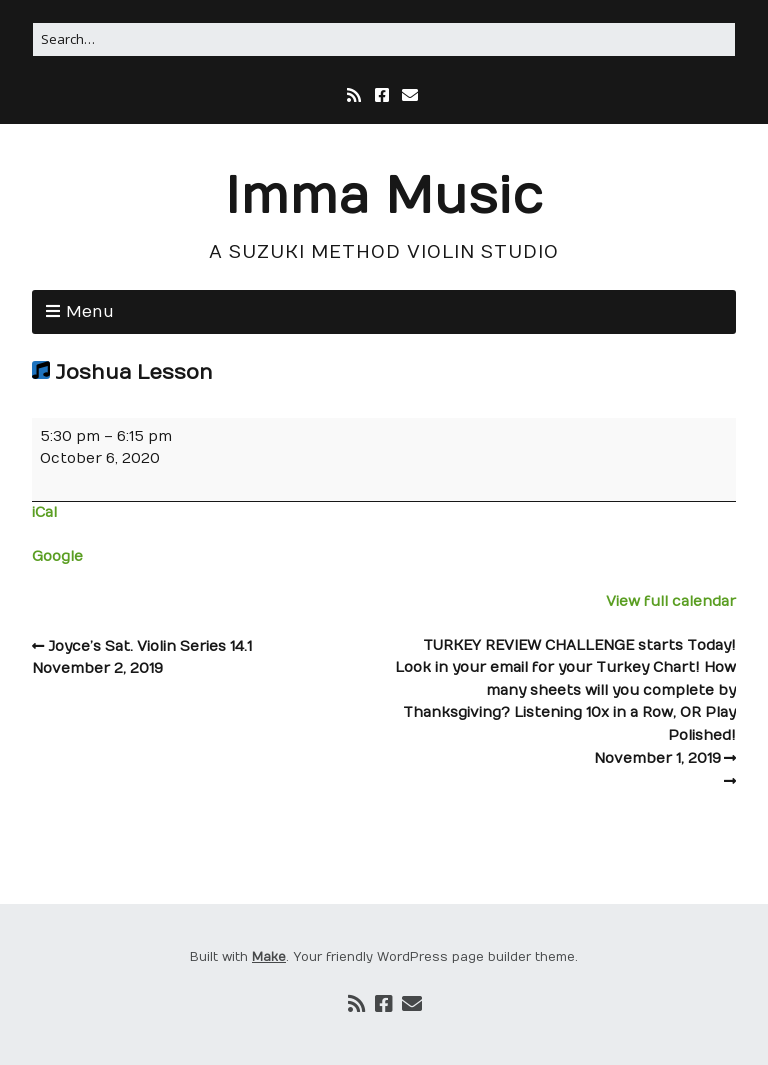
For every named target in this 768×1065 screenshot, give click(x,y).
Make (269, 957)
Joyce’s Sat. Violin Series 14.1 (208, 659)
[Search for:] (384, 39)
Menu (90, 312)
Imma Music (384, 197)
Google (57, 556)
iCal (44, 512)
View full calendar (671, 601)
